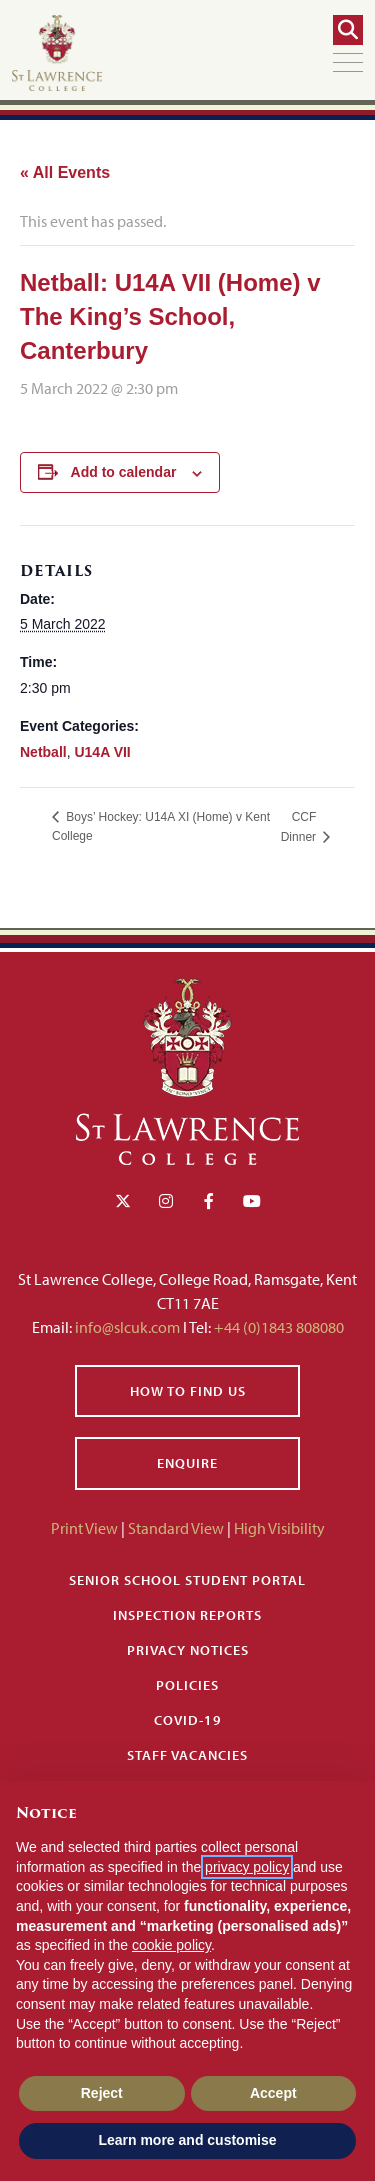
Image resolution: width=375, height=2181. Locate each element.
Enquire (187, 1463)
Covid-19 (188, 1720)
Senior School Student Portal (187, 1580)
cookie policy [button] (171, 1945)
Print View (84, 1528)
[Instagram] (166, 1201)
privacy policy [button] (247, 1867)
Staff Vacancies (187, 1755)
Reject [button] (102, 2093)
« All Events (65, 172)
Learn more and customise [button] (187, 2140)
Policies (187, 1685)
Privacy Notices (188, 1650)
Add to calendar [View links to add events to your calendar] (124, 472)
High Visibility (279, 1528)
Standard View (176, 1528)
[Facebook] (209, 1201)
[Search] (348, 30)
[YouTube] (252, 1201)
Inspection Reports (187, 1615)
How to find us (188, 1391)
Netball (43, 752)
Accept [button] (273, 2093)
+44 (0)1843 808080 (277, 1327)
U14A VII (102, 752)
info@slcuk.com (127, 1327)
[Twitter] (123, 1201)
